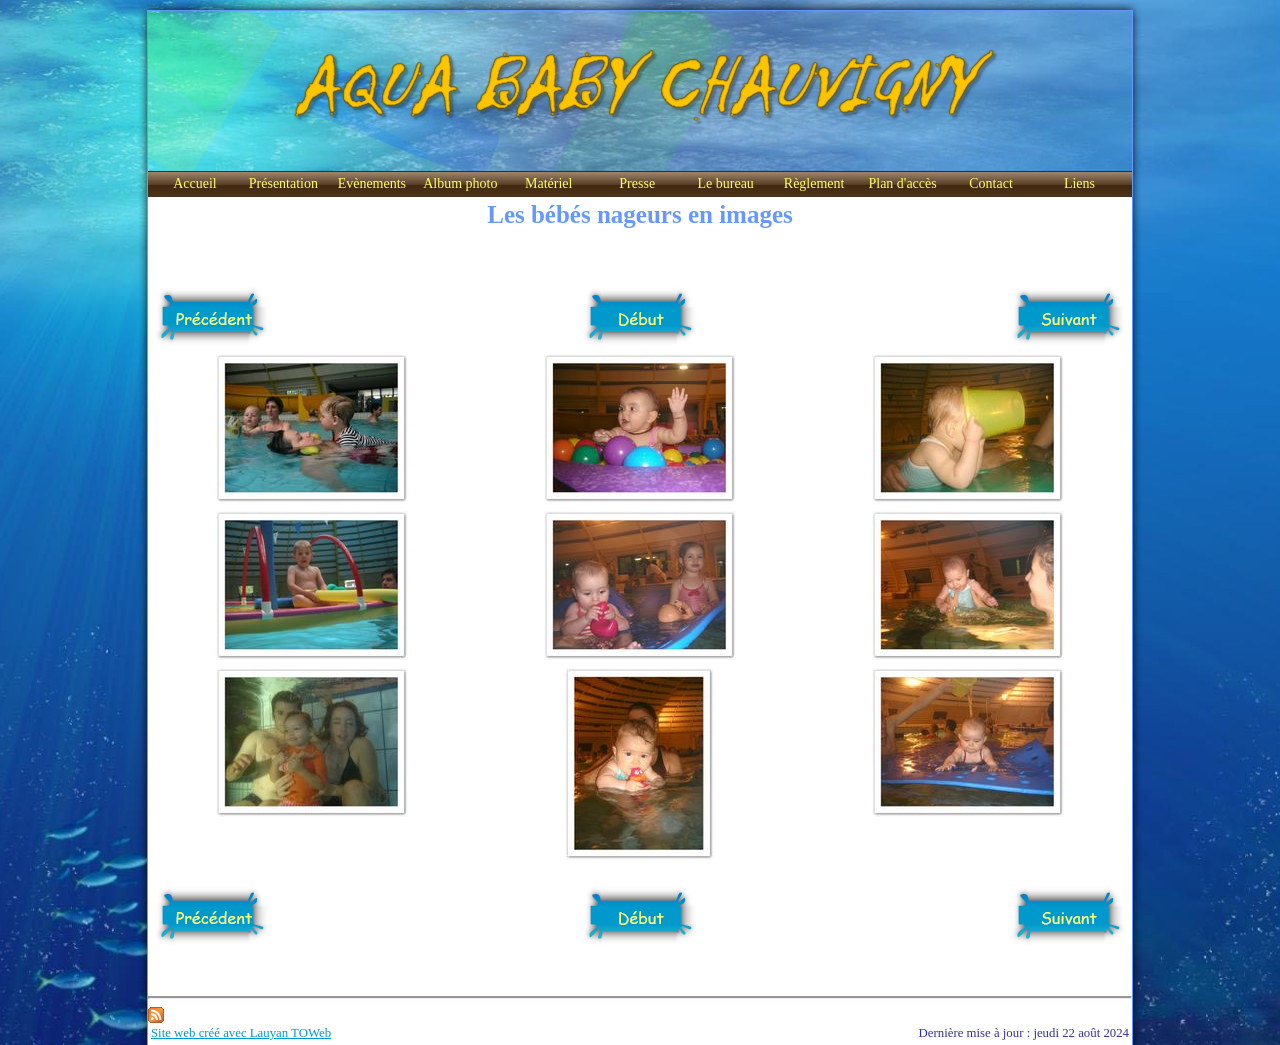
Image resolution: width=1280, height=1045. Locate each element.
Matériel (548, 183)
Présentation (283, 183)
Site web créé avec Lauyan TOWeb (241, 1033)
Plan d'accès (902, 183)
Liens (1079, 183)
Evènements (372, 183)
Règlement (814, 183)
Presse (637, 183)
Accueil (195, 183)
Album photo (460, 183)
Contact (991, 183)
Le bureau (725, 183)
